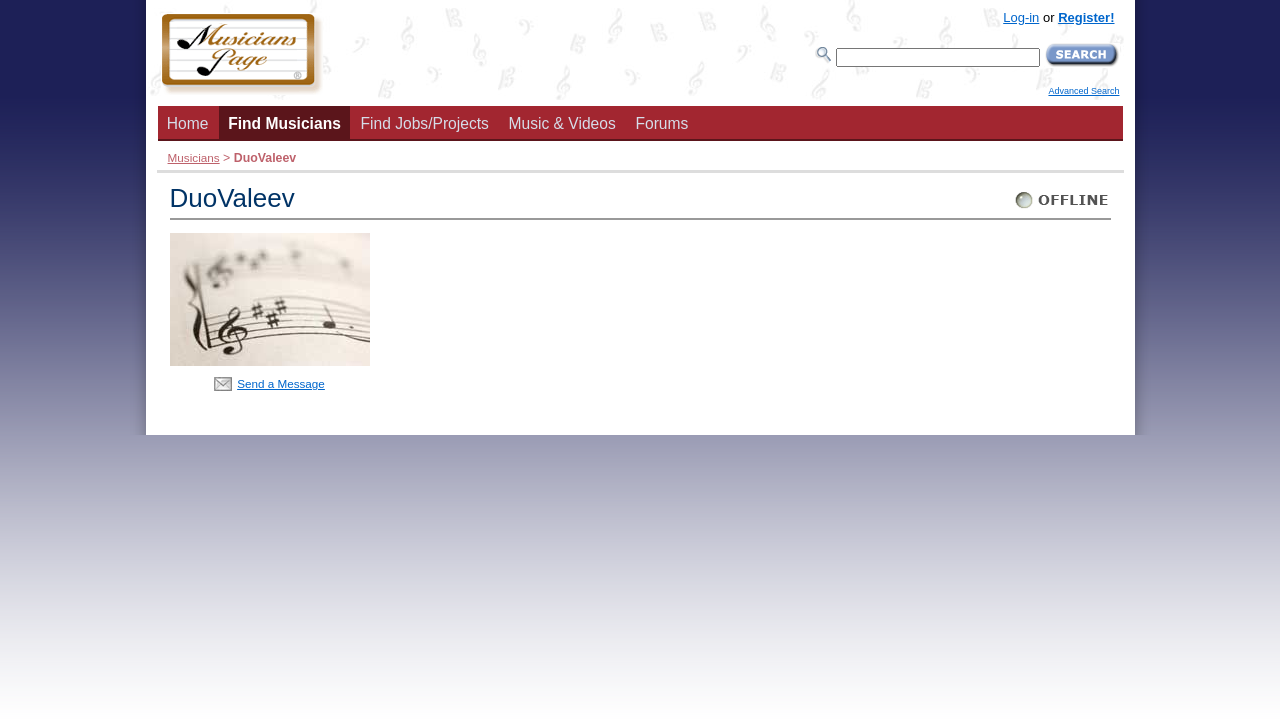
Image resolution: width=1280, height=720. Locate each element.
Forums (661, 123)
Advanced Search (1083, 91)
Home (188, 123)
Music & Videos (562, 123)
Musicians (194, 157)
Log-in (1021, 17)
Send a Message (281, 383)
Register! (1086, 17)
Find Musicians (284, 123)
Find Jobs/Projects (425, 123)
